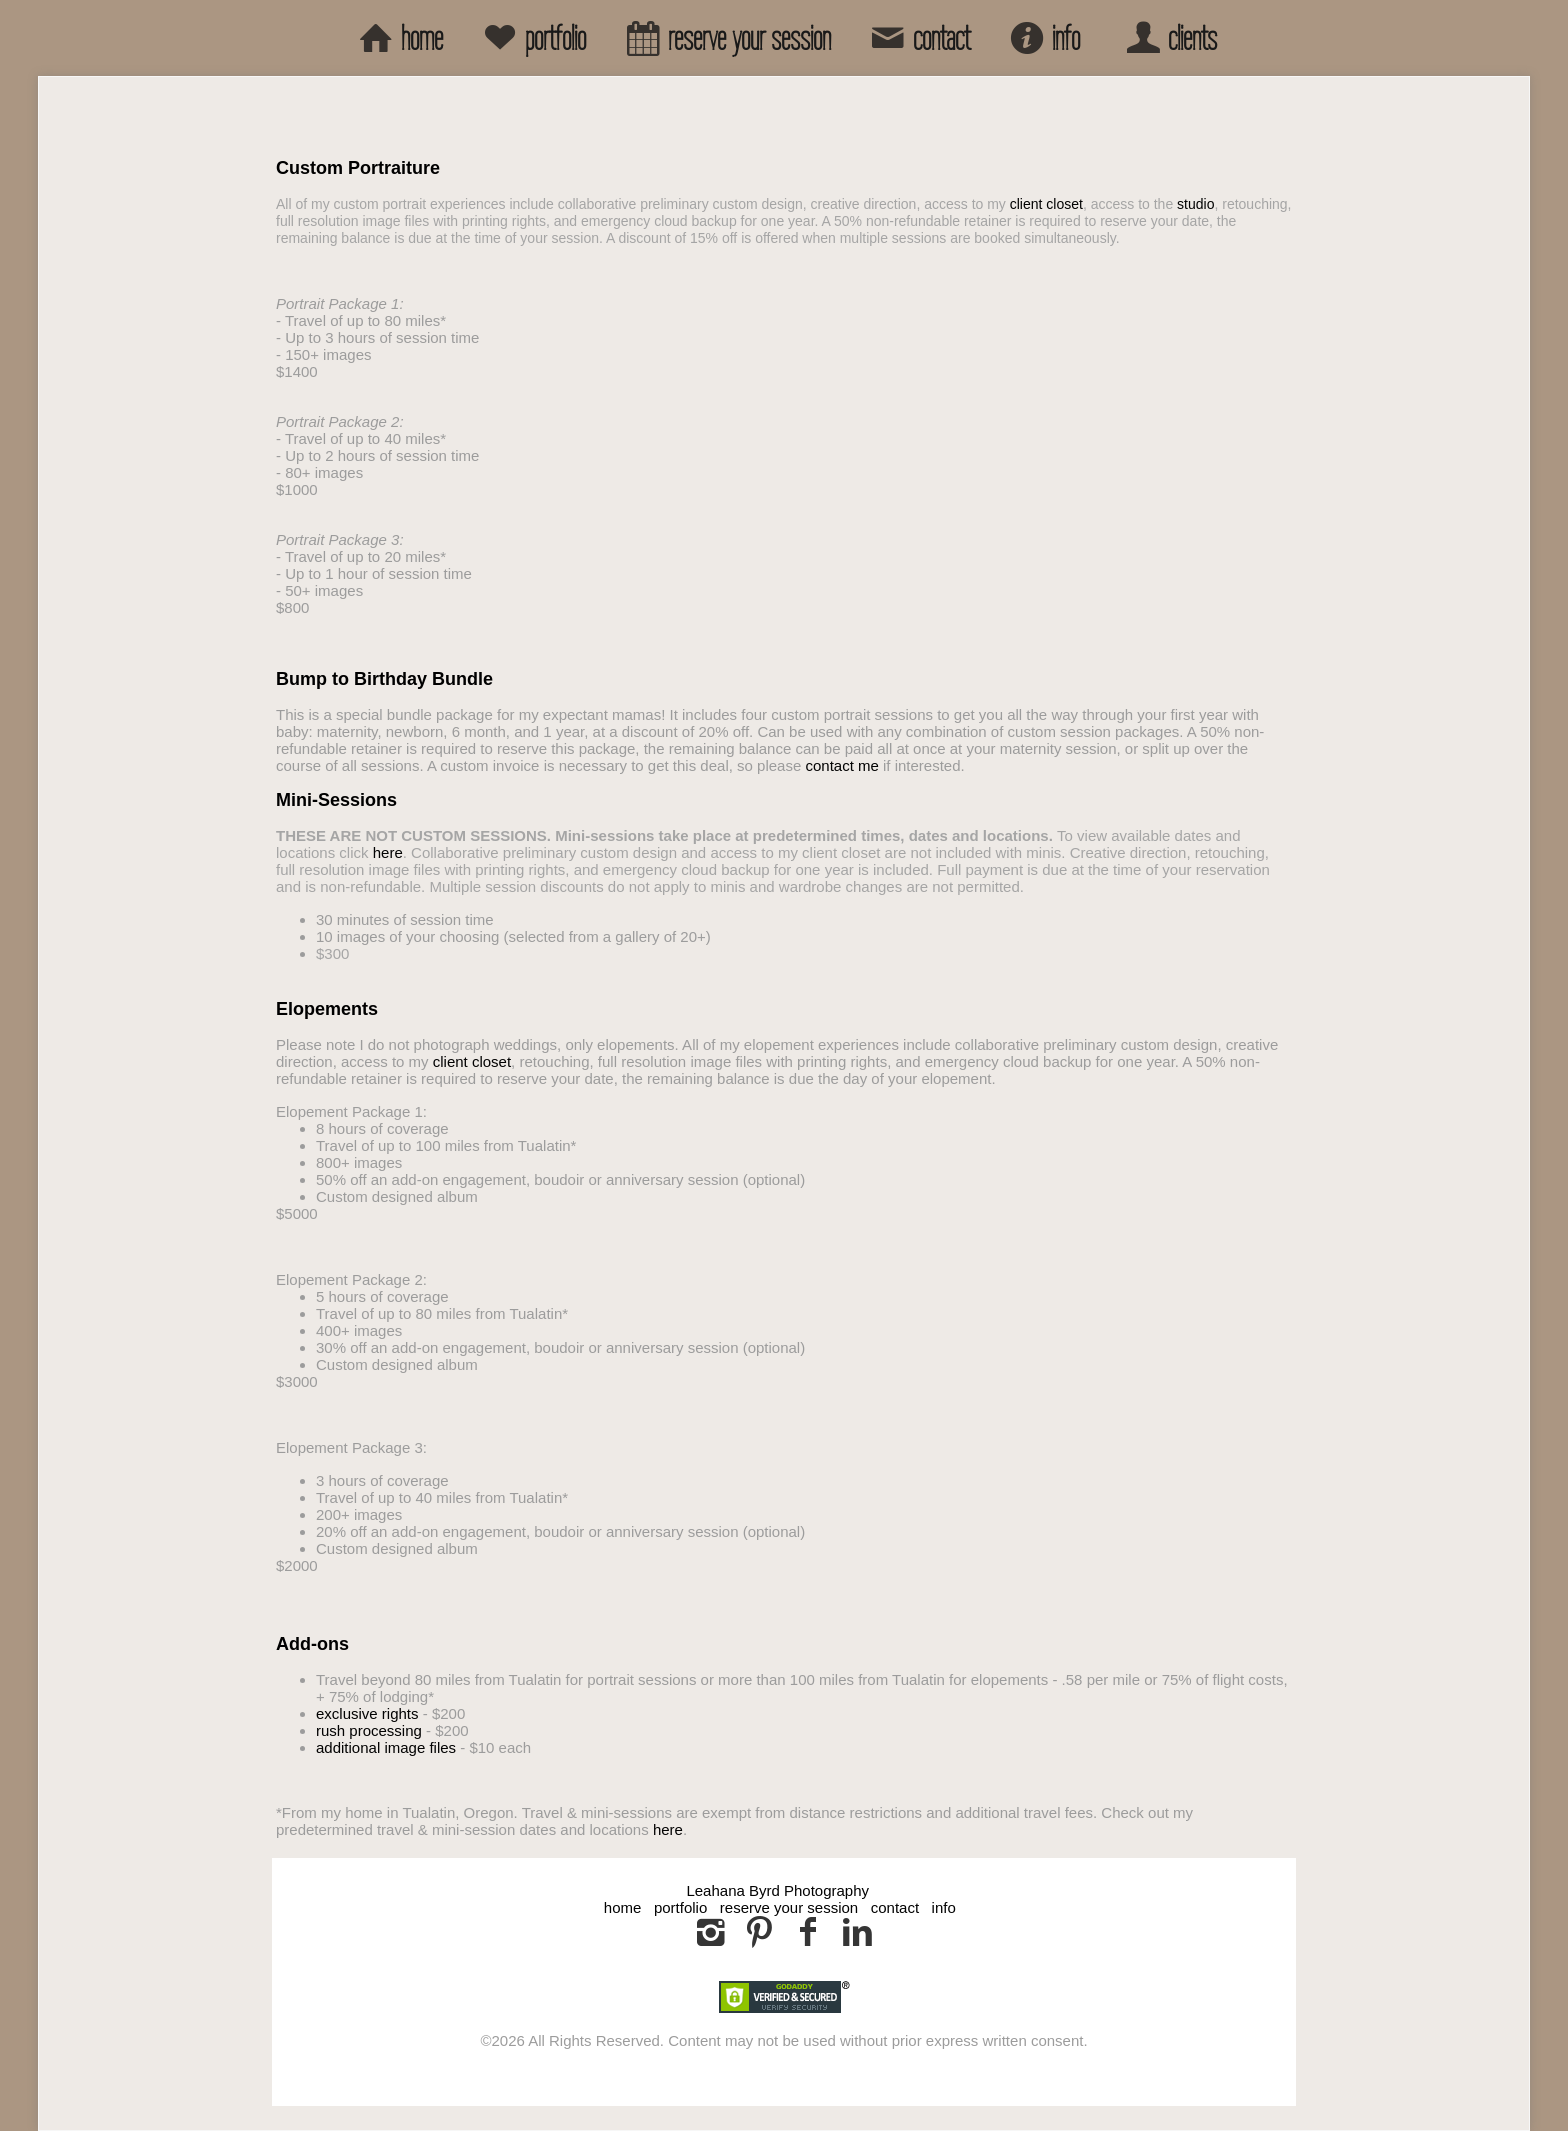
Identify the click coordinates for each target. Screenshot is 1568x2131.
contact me (841, 765)
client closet (1046, 204)
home (397, 38)
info (1041, 38)
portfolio (531, 38)
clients (1168, 38)
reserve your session (725, 38)
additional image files (386, 1747)
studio (1195, 204)
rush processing (369, 1730)
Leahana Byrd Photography (777, 1890)
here (388, 852)
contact (917, 38)
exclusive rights (367, 1713)
